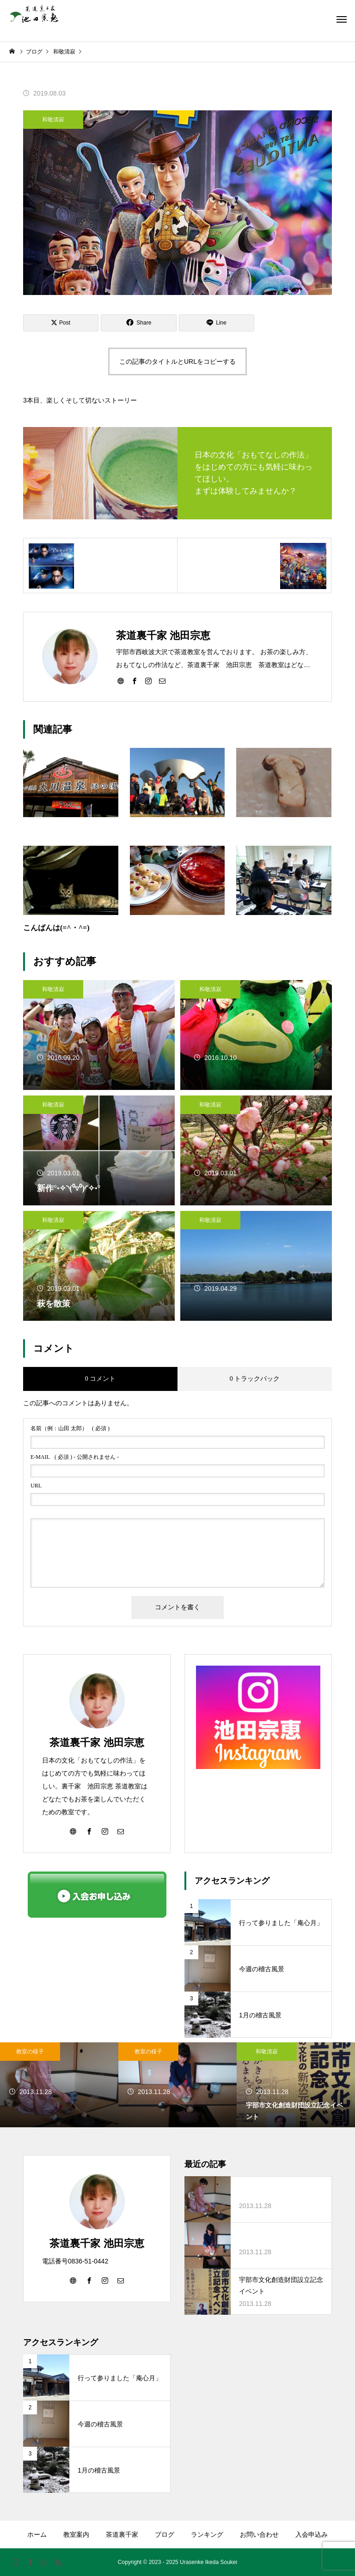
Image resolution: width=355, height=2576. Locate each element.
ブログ (164, 2534)
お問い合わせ (259, 2534)
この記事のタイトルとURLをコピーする (177, 361)
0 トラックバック (255, 1378)
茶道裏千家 (122, 2534)
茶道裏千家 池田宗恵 (96, 1742)
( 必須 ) (70, 1428)
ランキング (207, 2534)
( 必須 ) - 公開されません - (75, 1457)
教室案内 (76, 2534)
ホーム (37, 2534)
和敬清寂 (53, 119)
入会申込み (311, 2534)
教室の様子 (30, 2051)
